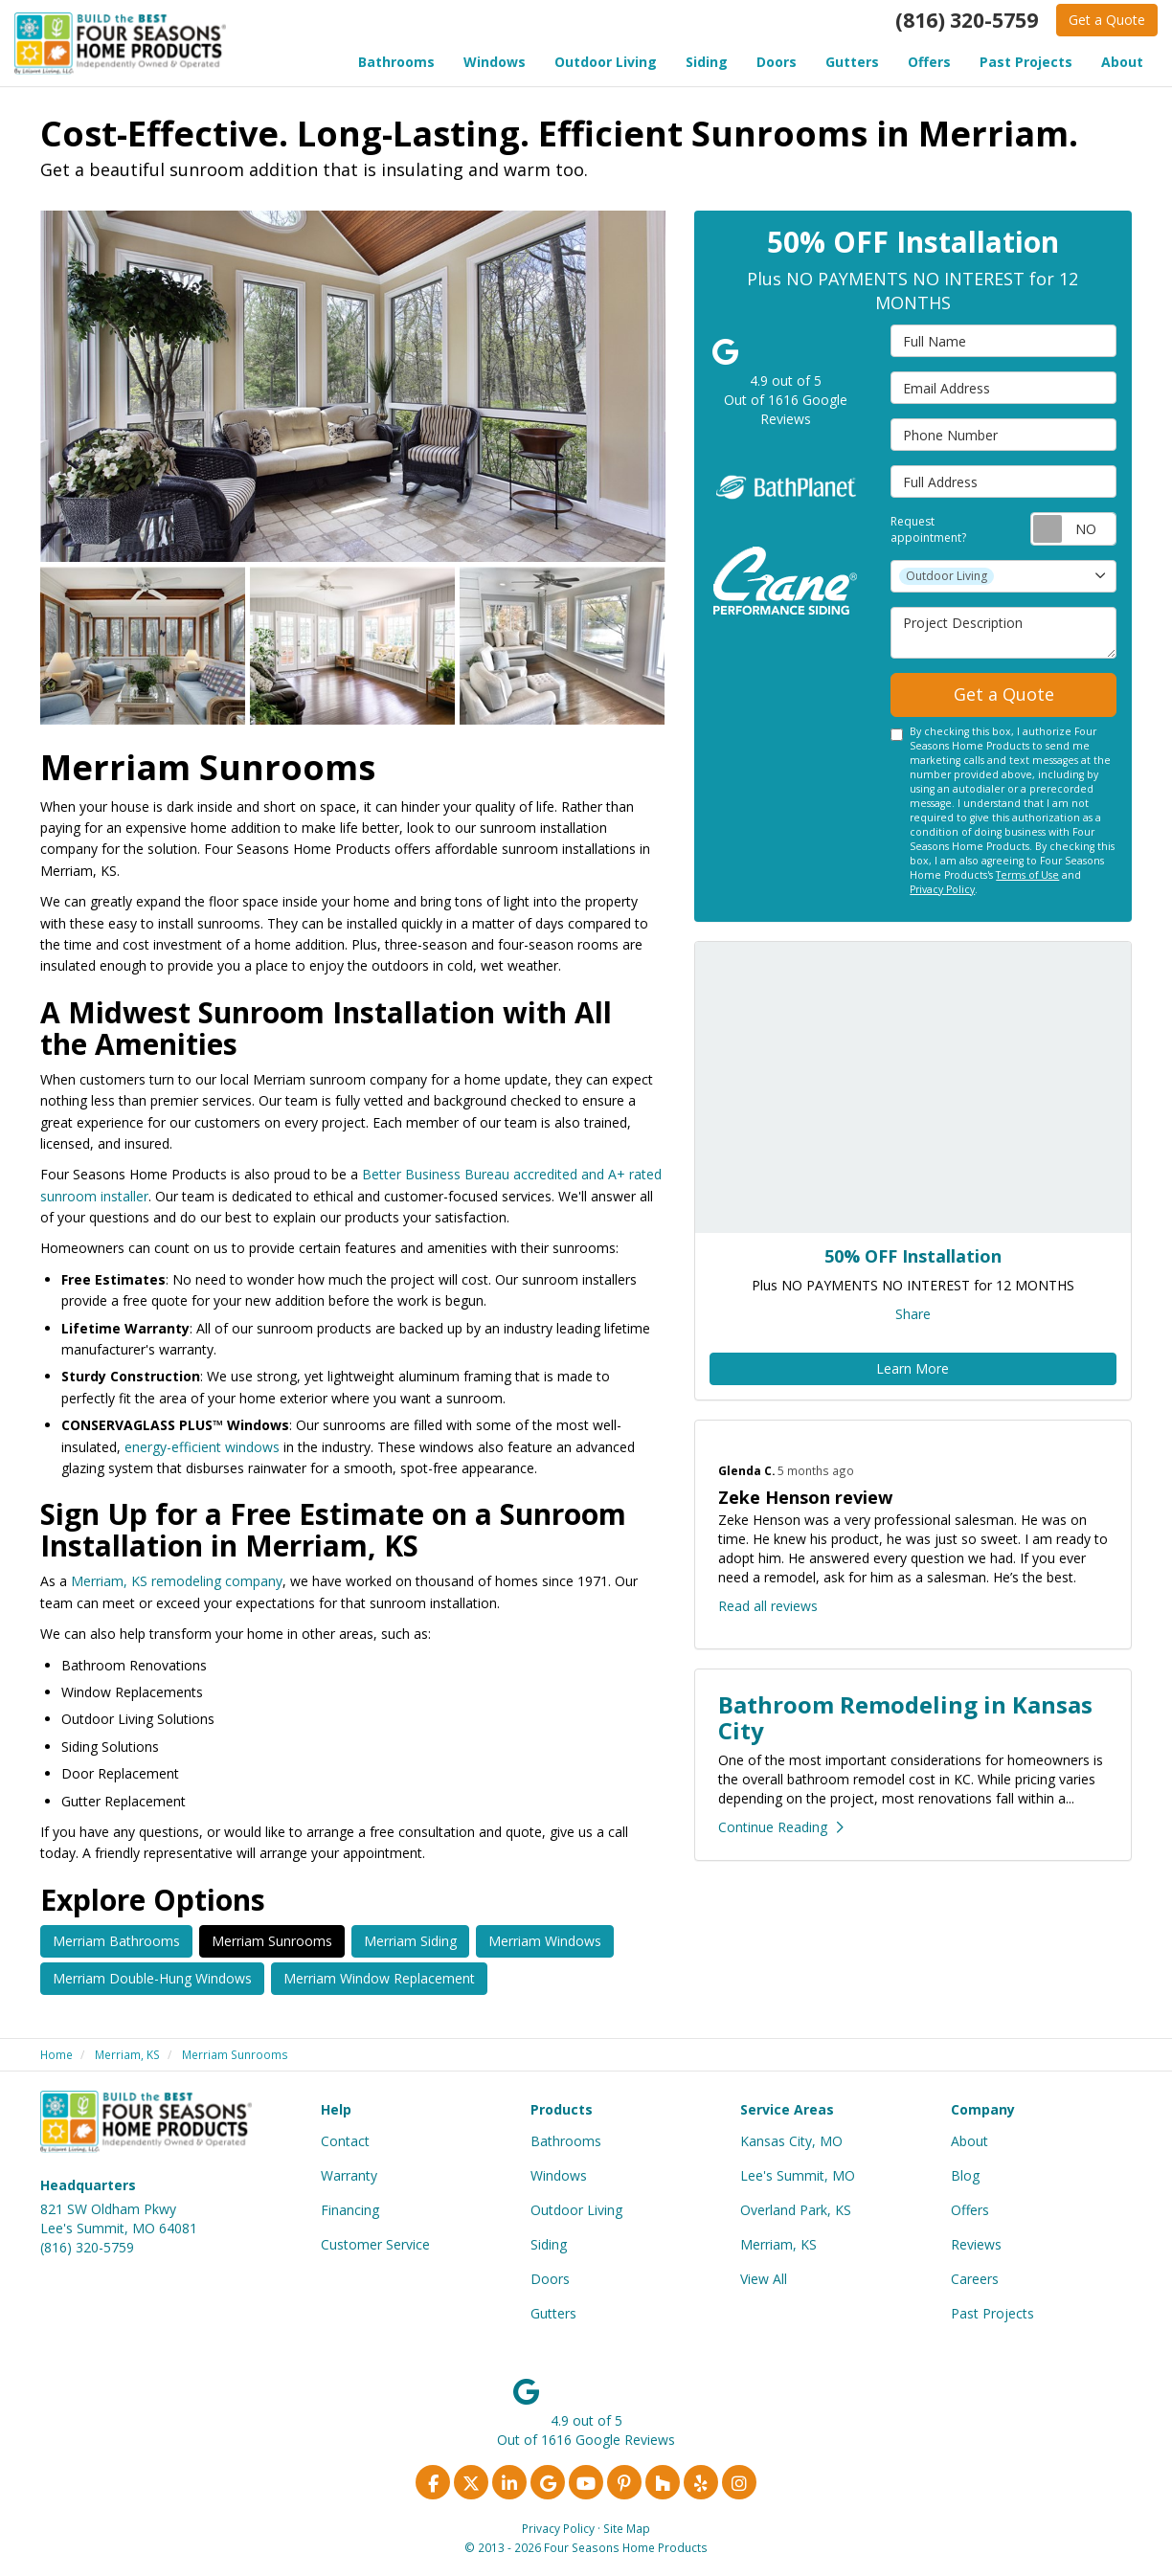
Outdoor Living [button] (605, 62)
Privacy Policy (942, 889)
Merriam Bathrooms (116, 1941)
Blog (965, 2175)
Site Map (626, 2528)
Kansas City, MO (791, 2141)
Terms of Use (1027, 875)
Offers (970, 2210)
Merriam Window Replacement (379, 1978)
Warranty (349, 2175)
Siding (548, 2244)
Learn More (912, 1368)
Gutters (553, 2313)
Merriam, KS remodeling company (176, 1581)
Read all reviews (768, 1606)
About (969, 2141)
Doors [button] (776, 62)
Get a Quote (1107, 20)
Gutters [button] (852, 62)
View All (763, 2279)
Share (913, 1314)
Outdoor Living (576, 2210)
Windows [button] (494, 62)
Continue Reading (781, 1827)
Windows (558, 2175)
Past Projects (992, 2313)
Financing (350, 2210)
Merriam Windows (544, 1941)
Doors (550, 2279)
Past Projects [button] (1026, 62)
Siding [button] (707, 62)
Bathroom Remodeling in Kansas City (905, 1717)
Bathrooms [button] (396, 62)
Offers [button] (929, 62)
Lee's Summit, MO (797, 2175)
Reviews (976, 2244)
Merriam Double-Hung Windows (152, 1978)
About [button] (1122, 62)
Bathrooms (565, 2141)
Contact (345, 2141)
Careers (975, 2279)
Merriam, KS (778, 2244)
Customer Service (375, 2244)
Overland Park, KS (795, 2210)
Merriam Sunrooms (272, 1941)
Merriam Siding (410, 1941)
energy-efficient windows (202, 1447)
